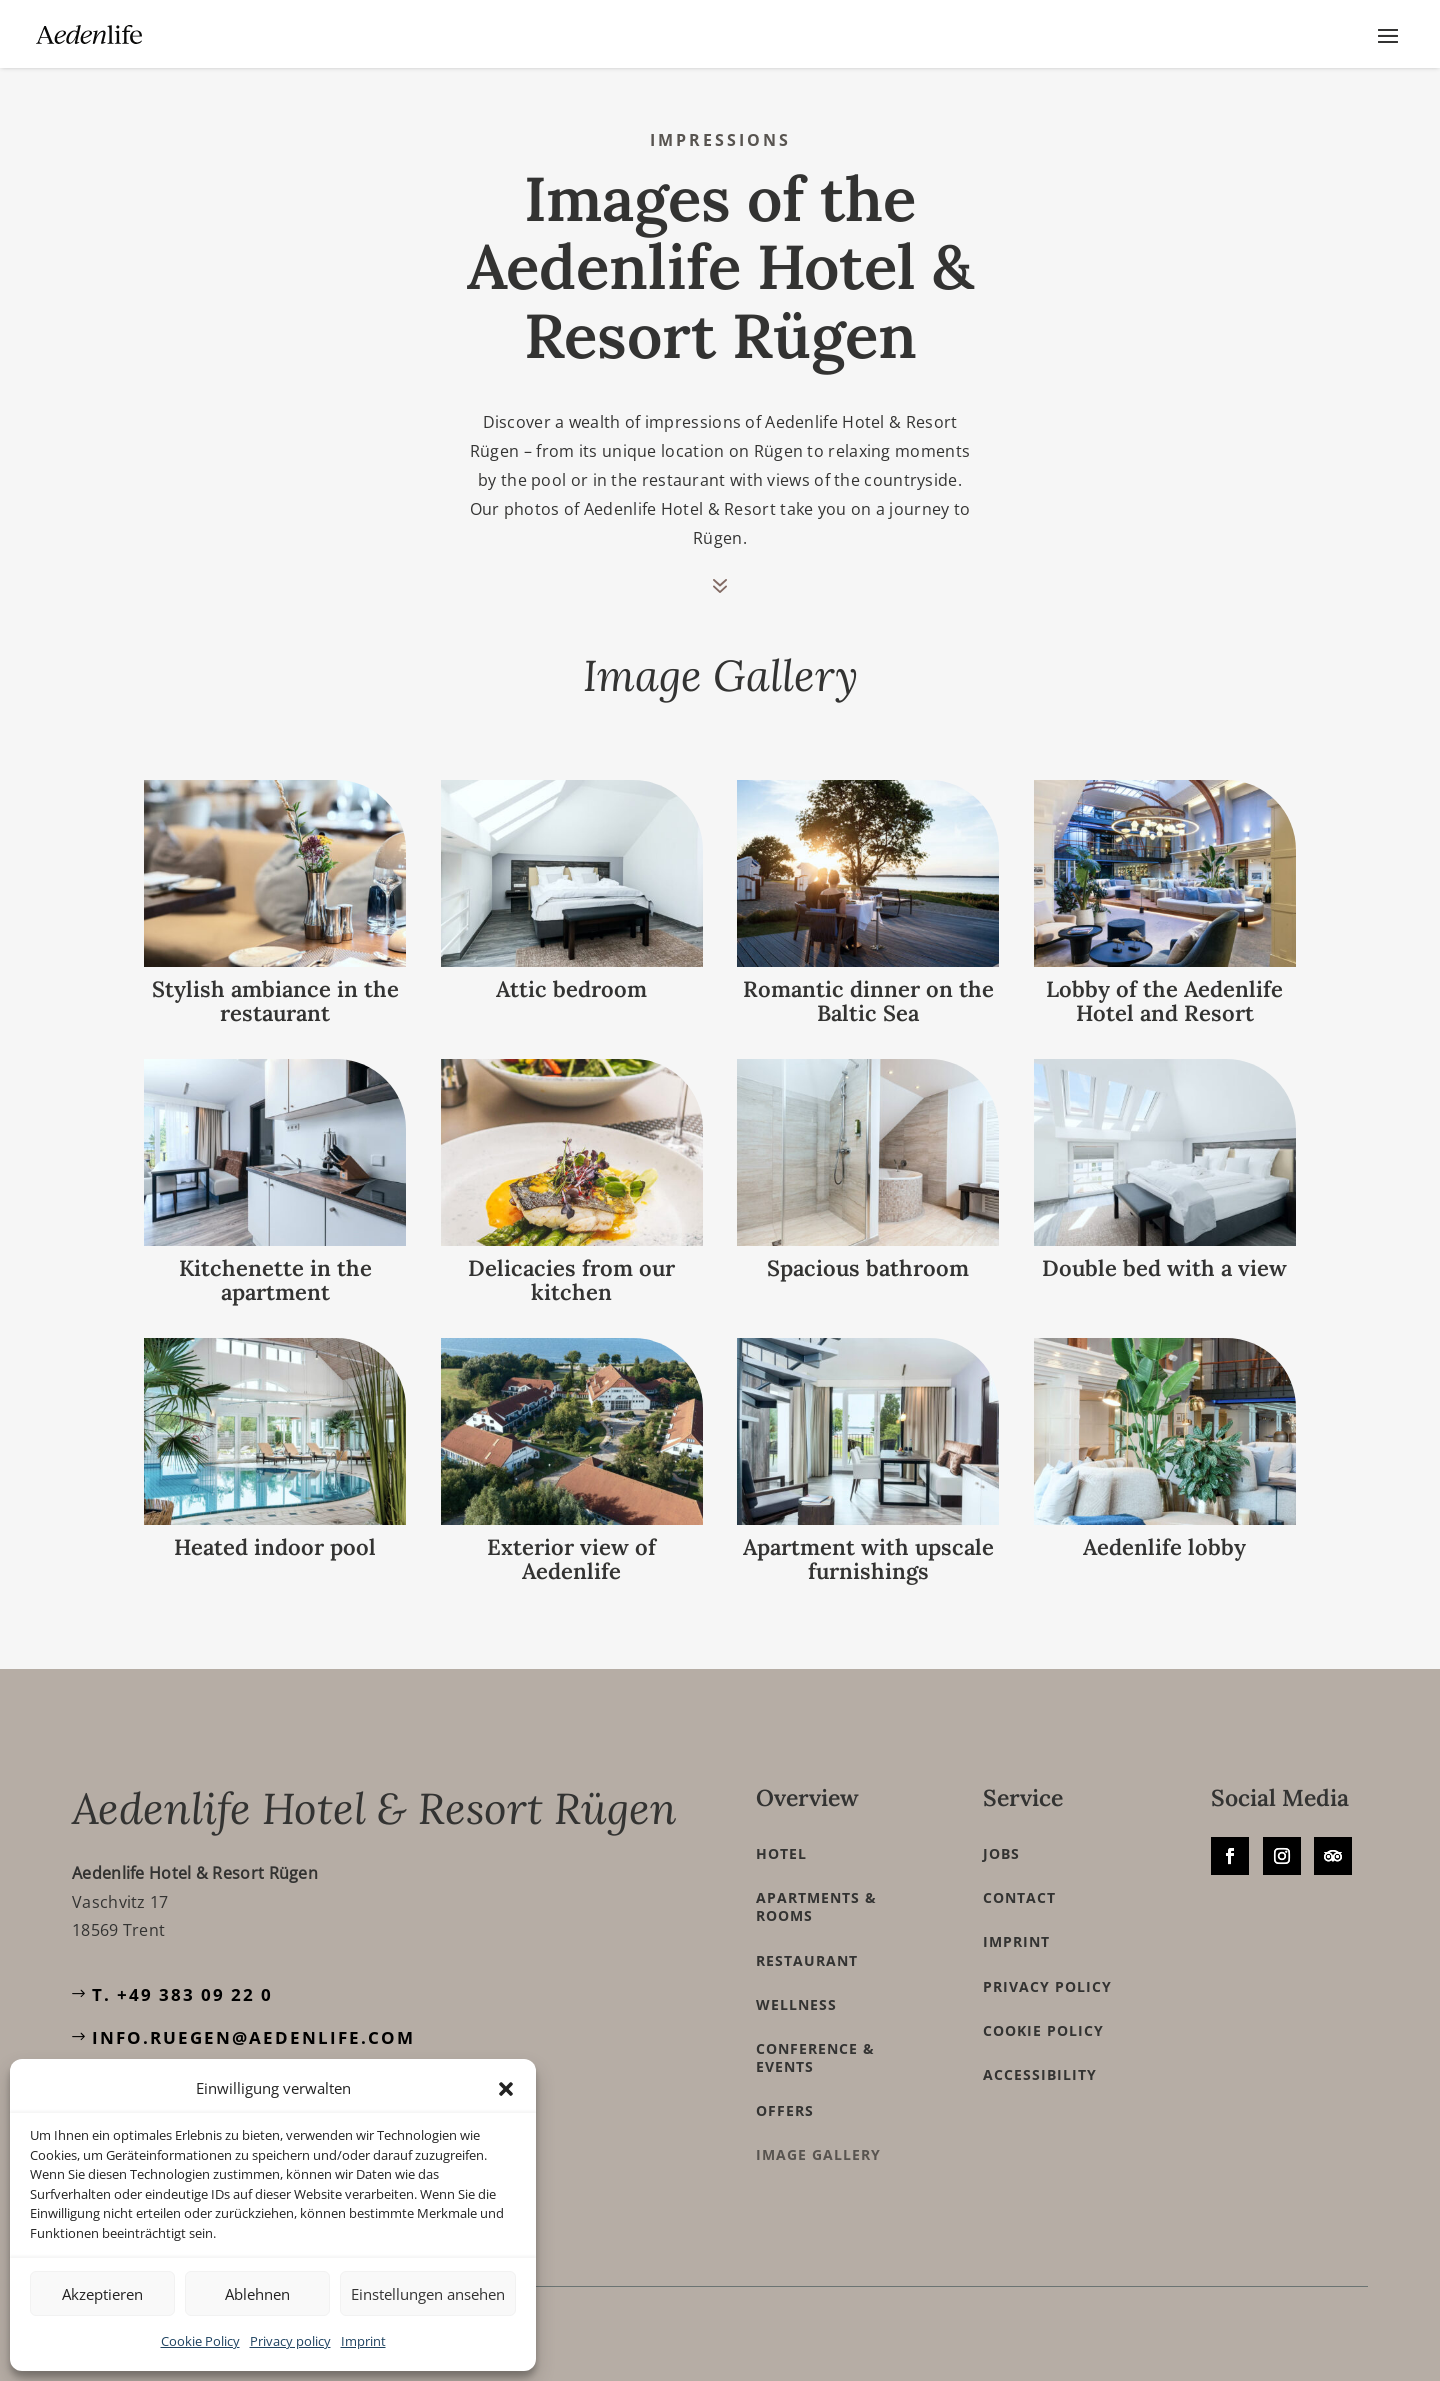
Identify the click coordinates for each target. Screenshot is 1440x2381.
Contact (1019, 1881)
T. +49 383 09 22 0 (182, 1976)
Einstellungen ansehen (428, 2294)
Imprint (363, 2341)
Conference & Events (815, 2040)
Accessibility (1040, 2057)
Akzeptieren (102, 2294)
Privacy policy (290, 2341)
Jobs (1001, 1836)
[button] (506, 2089)
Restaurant (807, 1943)
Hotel (781, 1836)
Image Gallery (818, 2138)
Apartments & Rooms (816, 1890)
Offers (785, 2094)
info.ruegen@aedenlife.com (253, 2020)
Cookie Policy (200, 2341)
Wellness (796, 1987)
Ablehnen (257, 2294)
